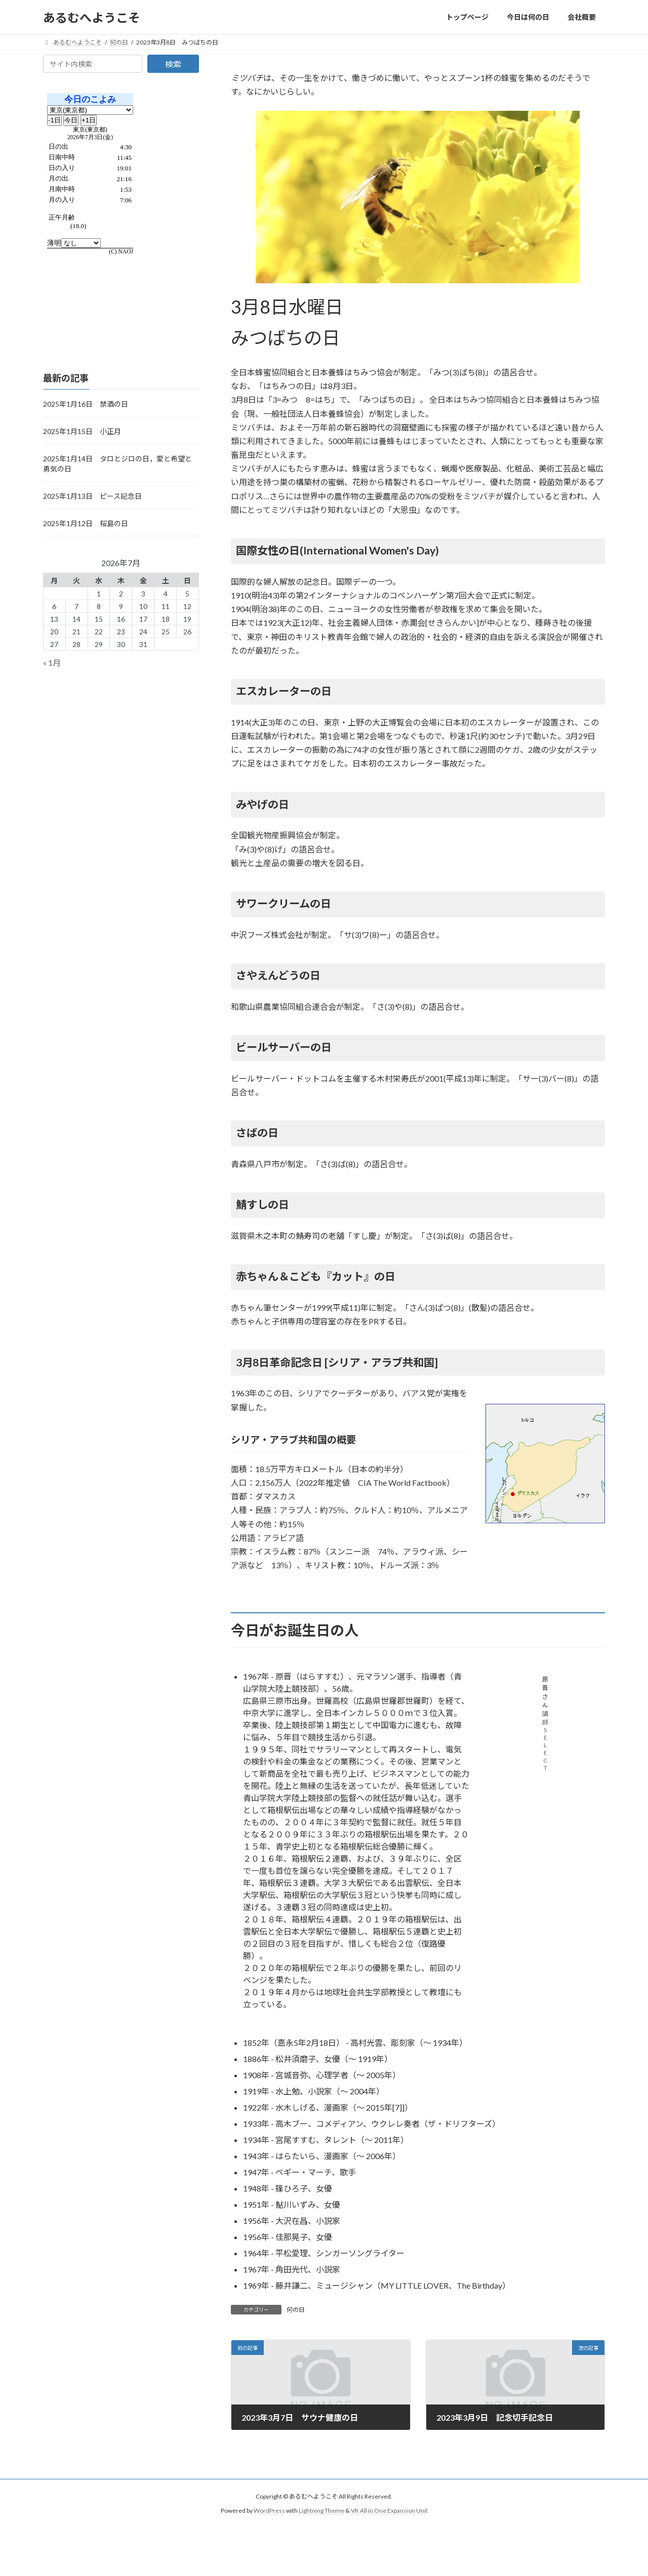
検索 (173, 64)
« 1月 (52, 663)
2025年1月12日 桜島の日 (85, 523)
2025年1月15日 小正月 (82, 431)
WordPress (269, 2510)
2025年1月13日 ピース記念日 (92, 496)
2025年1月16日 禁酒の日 (85, 404)
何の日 (296, 2309)
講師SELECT (545, 1741)
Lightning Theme (321, 2510)
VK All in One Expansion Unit (389, 2510)
